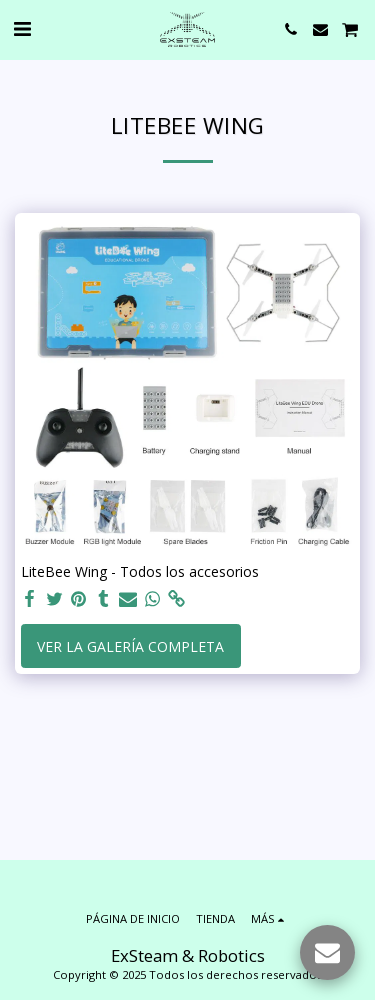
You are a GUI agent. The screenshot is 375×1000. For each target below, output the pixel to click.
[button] (22, 28)
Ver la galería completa (130, 646)
